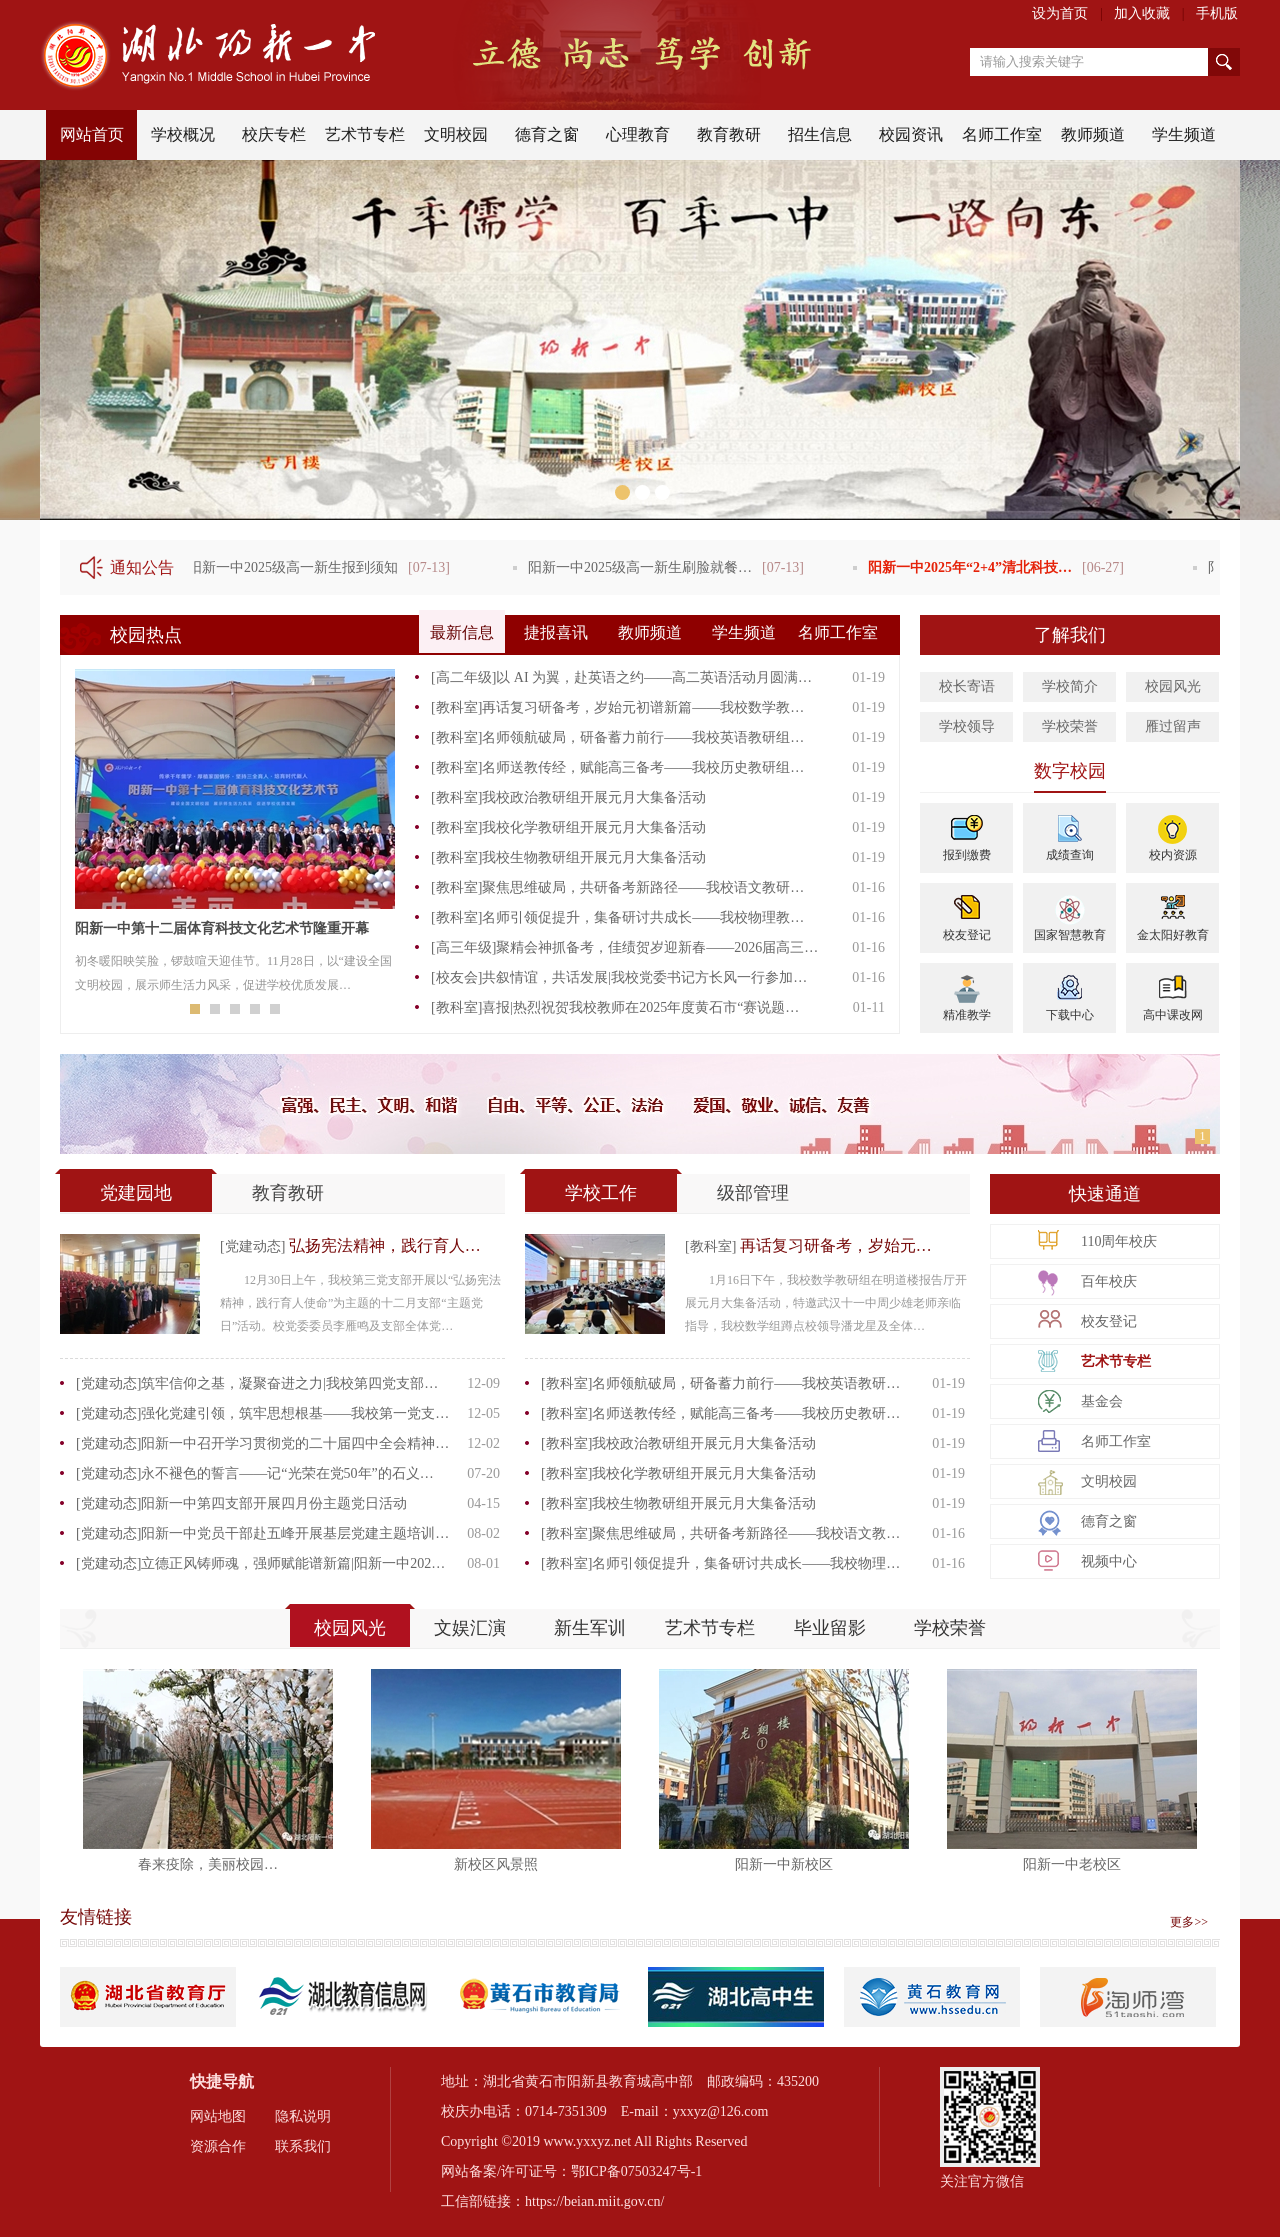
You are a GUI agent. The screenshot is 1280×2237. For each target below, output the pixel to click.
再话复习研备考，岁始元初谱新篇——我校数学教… (643, 707)
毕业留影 (830, 1628)
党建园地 (136, 1193)
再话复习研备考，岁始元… (836, 1245)
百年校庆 (1109, 1281)
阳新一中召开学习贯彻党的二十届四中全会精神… (295, 1443)
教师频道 (1093, 134)
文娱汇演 (470, 1628)
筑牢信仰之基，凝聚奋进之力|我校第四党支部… (289, 1383)
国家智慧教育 (1070, 935)
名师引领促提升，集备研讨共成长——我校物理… (746, 1563)
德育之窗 (547, 134)
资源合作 (218, 2146)
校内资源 (1173, 855)
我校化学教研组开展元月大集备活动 (594, 827)
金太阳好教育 (1173, 935)
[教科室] (456, 707)
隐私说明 (303, 2116)
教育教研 (729, 134)
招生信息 (820, 134)
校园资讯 (911, 134)
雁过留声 (1173, 726)
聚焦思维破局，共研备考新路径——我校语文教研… (643, 887)
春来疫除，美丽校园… (208, 1864)
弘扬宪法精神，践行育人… (385, 1245)
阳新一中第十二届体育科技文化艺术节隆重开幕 (222, 928)
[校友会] (456, 977)
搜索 (1224, 62)
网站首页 (92, 134)
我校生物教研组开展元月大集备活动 (594, 857)
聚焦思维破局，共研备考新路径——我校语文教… (746, 1533)
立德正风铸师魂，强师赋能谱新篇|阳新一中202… (293, 1563)
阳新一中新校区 (784, 1864)
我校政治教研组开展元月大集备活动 (594, 797)
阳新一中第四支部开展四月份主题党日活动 (274, 1503)
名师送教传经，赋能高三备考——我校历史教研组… (643, 767)
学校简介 (1070, 686)
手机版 (1217, 13)
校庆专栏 (274, 134)
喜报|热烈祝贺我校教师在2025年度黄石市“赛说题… (640, 1007)
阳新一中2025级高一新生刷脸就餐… (644, 567)
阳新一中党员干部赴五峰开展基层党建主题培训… (295, 1533)
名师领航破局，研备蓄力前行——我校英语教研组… (643, 737)
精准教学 (967, 1015)
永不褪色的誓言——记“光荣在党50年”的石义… (287, 1473)
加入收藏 (1142, 13)
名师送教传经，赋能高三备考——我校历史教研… (746, 1413)
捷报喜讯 (556, 632)
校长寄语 (967, 686)
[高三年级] (463, 947)
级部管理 (753, 1193)
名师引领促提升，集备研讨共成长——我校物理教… (643, 917)
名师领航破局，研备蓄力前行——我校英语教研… (746, 1383)
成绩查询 (1070, 855)
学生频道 (1184, 134)
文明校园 (456, 134)
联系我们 (303, 2146)
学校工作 (601, 1193)
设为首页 (1060, 13)
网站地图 (218, 2116)
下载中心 (1070, 1015)
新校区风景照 (496, 1864)
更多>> (1189, 1922)
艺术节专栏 (365, 134)
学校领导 (967, 726)
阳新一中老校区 (1072, 1864)
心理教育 (638, 134)
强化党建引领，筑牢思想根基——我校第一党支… (295, 1413)
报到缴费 (967, 855)
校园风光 (1173, 686)
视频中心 (1109, 1561)
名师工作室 (1002, 134)
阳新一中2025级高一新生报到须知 (297, 567)
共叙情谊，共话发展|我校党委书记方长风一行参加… (644, 977)
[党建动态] (254, 1246)
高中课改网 (1173, 1015)
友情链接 (96, 1917)
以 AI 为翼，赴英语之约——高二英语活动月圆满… (654, 677)
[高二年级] (463, 677)
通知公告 (142, 567)
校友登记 (967, 935)
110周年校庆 (1119, 1241)
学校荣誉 (1070, 726)
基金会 (1102, 1401)
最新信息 (462, 632)
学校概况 (183, 134)
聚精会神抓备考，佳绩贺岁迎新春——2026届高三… (657, 947)
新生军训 (590, 1628)
